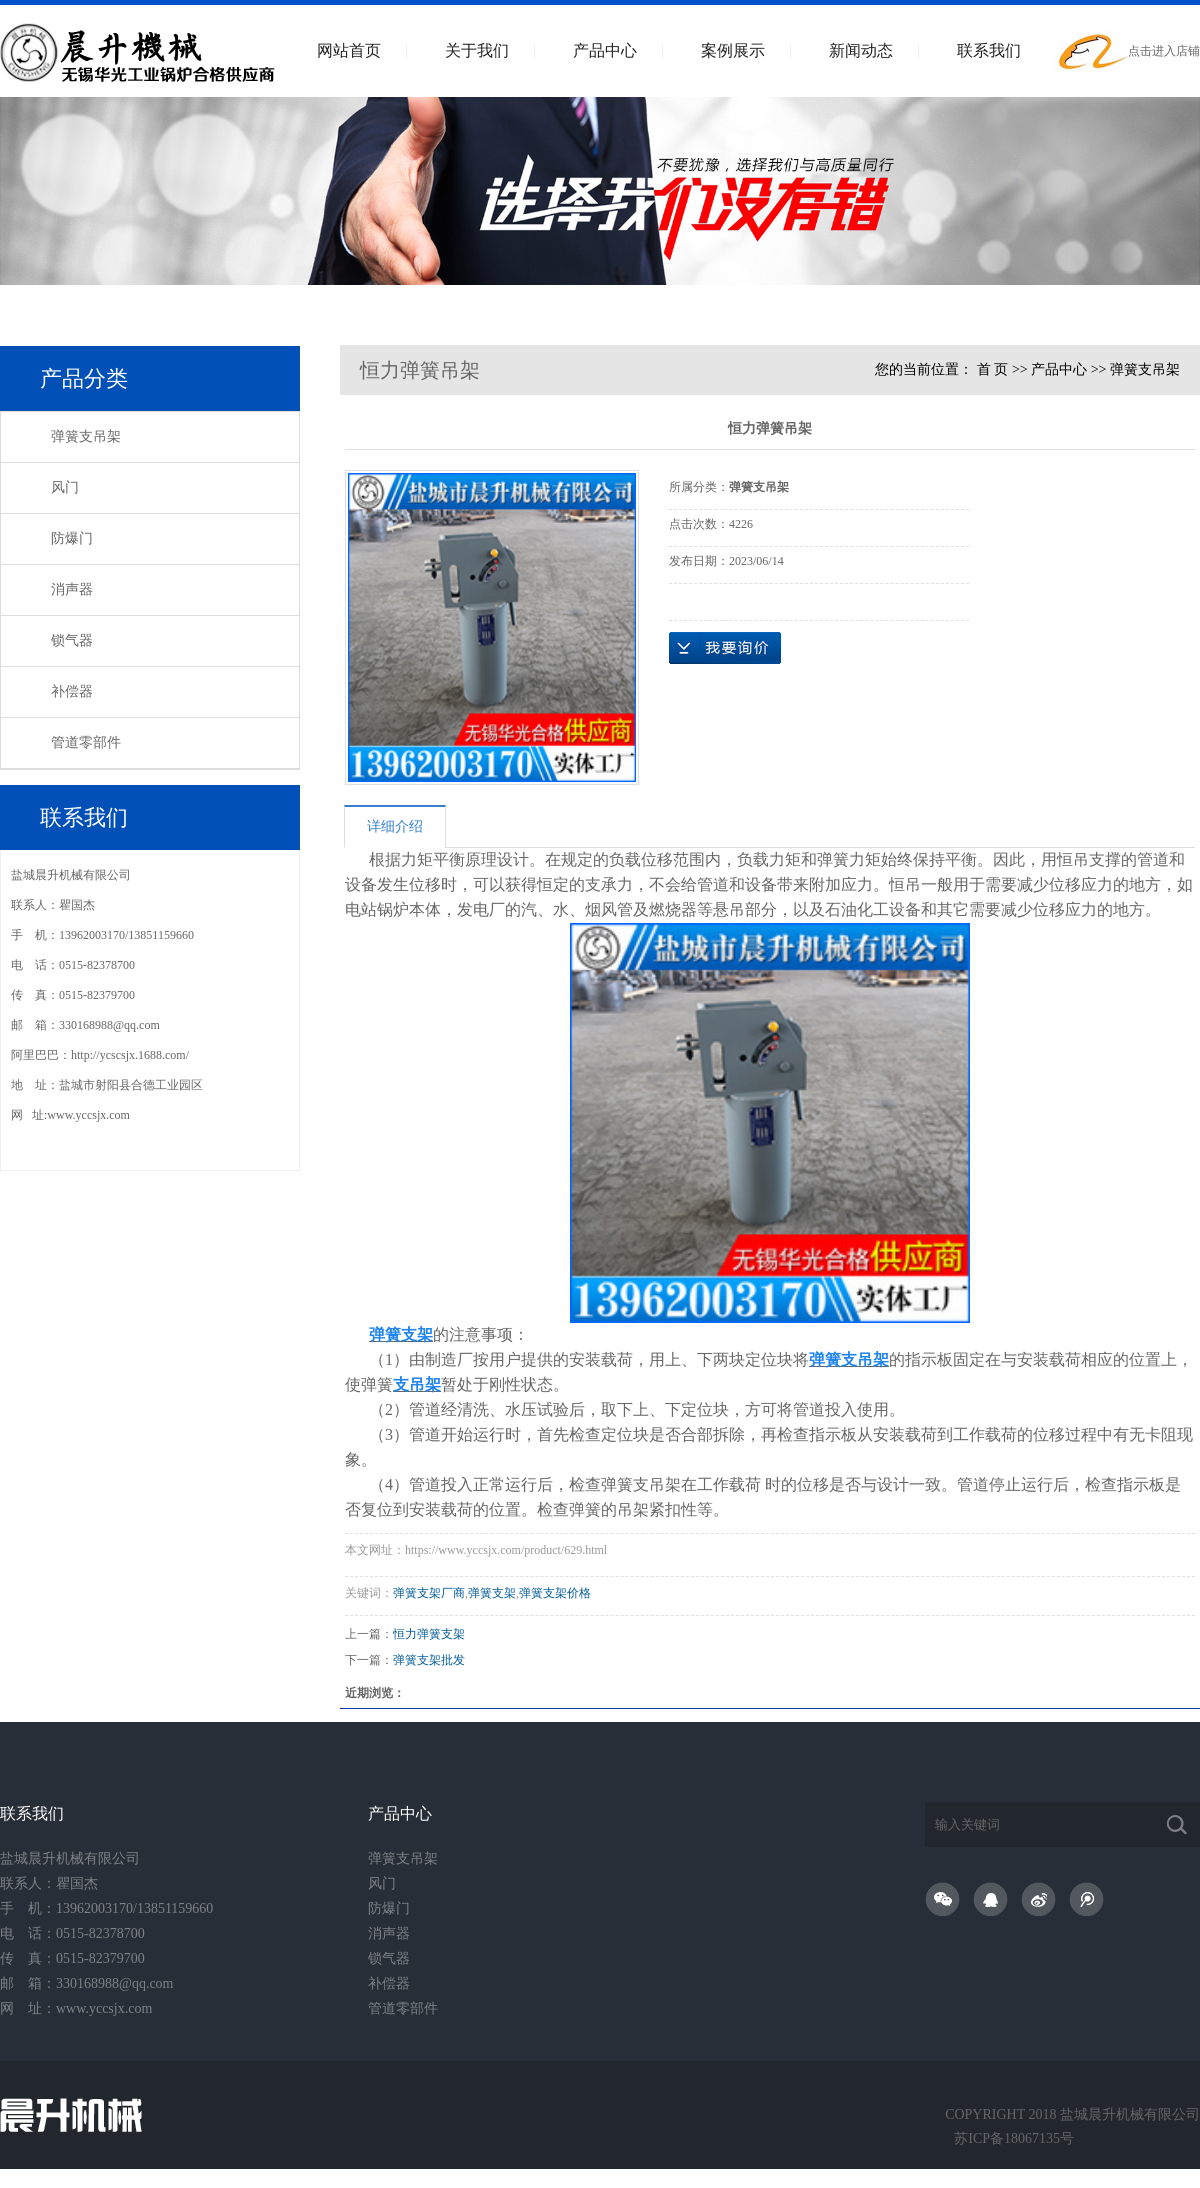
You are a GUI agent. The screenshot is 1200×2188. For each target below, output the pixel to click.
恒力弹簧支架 (429, 1634)
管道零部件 (86, 742)
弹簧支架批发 (429, 1660)
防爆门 (72, 538)
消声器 (72, 589)
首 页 (993, 369)
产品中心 (605, 50)
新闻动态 (861, 50)
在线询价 (725, 648)
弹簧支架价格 (555, 1593)
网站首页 (349, 50)
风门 (65, 487)
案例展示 (733, 50)
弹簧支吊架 (86, 436)
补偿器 (72, 691)
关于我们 (477, 50)
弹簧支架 (492, 1593)
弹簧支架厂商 (429, 1593)
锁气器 (72, 640)
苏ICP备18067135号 (1014, 2138)
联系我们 (989, 50)
